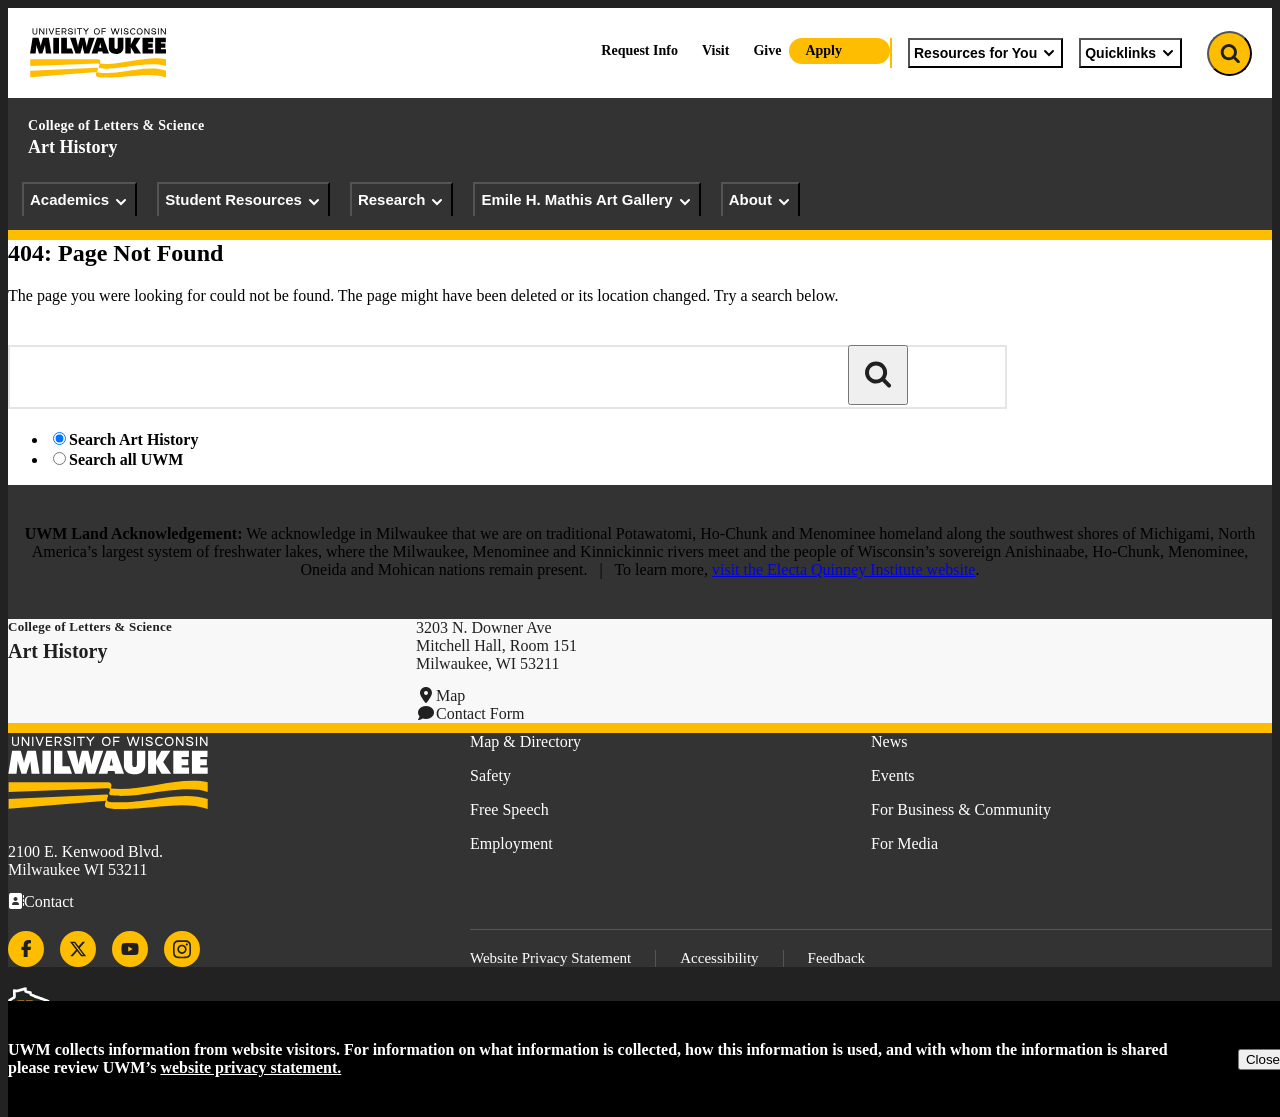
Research (402, 200)
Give (767, 50)
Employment (511, 843)
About (760, 200)
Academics (79, 200)
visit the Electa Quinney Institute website (844, 569)
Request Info (639, 50)
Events (893, 775)
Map (450, 695)
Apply (823, 50)
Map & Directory (525, 741)
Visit (715, 50)
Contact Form (480, 713)
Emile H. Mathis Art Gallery (586, 200)
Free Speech (509, 809)
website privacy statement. (250, 1067)
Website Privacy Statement (550, 958)
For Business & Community (961, 809)
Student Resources (243, 200)
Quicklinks (1130, 53)
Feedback (836, 958)
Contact (49, 901)
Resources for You (985, 53)
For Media (904, 843)
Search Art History (133, 439)
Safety (490, 775)
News (889, 741)
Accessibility (719, 958)
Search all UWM (126, 459)
